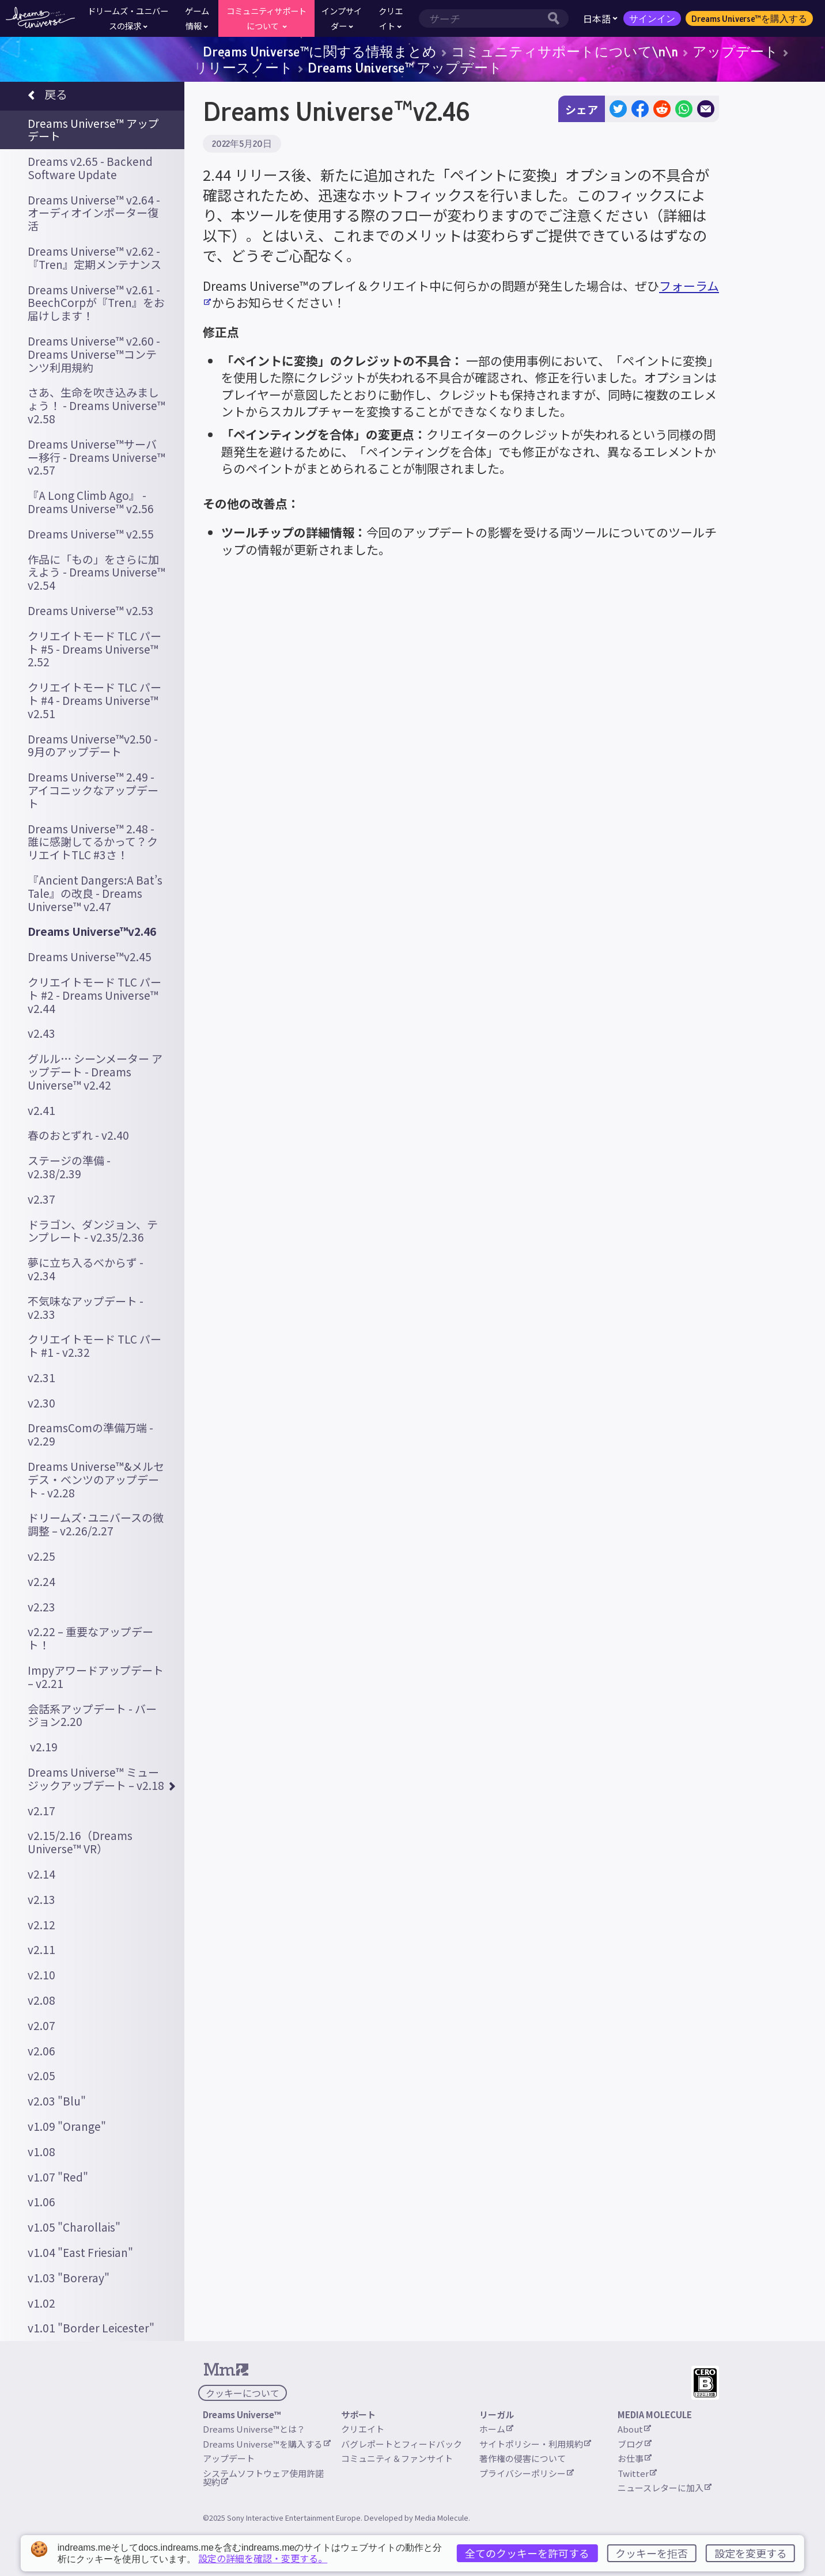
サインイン (652, 18)
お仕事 (635, 2458)
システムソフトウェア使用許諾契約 (263, 2477)
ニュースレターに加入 (665, 2488)
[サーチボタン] (556, 18)
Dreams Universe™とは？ (254, 2429)
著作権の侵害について (522, 2458)
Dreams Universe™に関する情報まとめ (320, 51)
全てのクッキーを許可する (527, 2552)
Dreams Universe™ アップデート (405, 67)
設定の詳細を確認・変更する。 (262, 2558)
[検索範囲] (481, 18)
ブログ (635, 2444)
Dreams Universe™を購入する (749, 18)
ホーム (496, 2429)
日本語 (600, 18)
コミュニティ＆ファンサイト (397, 2458)
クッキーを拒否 (651, 2552)
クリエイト (362, 2429)
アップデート (735, 51)
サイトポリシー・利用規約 (535, 2444)
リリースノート (243, 67)
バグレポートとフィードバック (401, 2444)
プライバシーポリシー (526, 2473)
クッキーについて (242, 2393)
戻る (47, 96)
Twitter (637, 2473)
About (634, 2429)
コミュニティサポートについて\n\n (564, 51)
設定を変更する (750, 2552)
